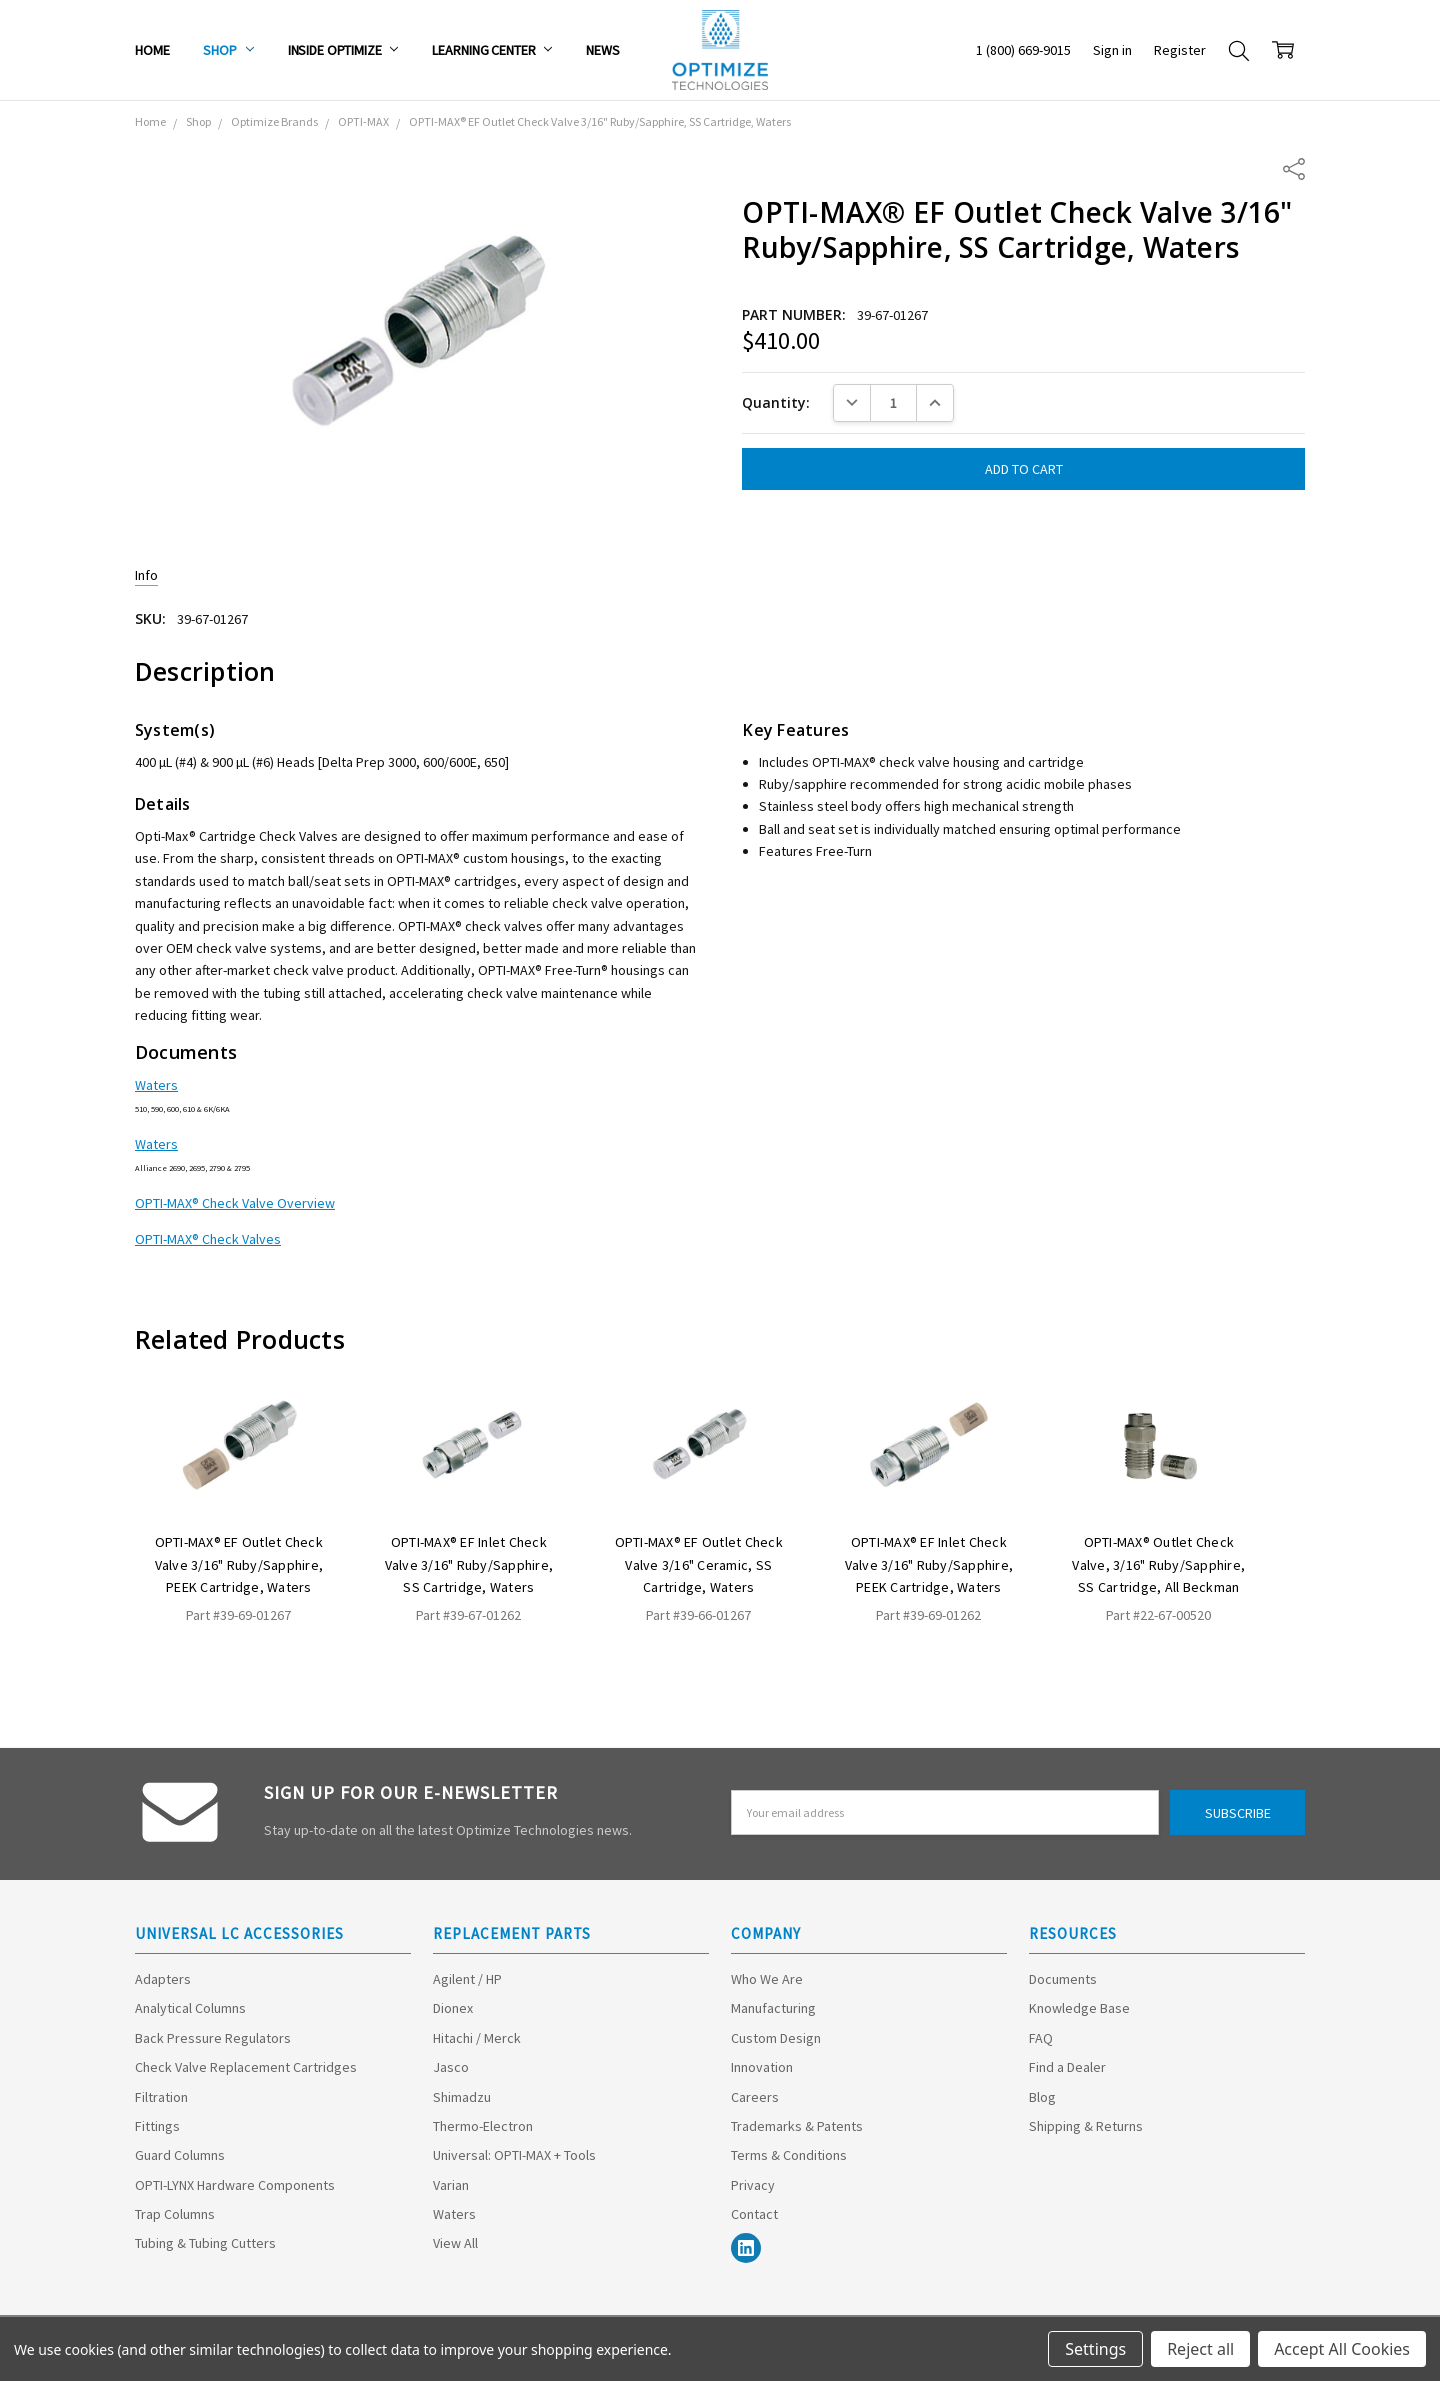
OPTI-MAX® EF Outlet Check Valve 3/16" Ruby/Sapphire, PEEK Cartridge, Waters (239, 1564)
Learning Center (492, 50)
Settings (1095, 2349)
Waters (156, 1085)
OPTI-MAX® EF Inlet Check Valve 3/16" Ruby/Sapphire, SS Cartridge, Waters (469, 1564)
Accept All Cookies (1342, 2349)
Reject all (1200, 2349)
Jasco (451, 2067)
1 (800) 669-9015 (1023, 50)
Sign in (1112, 50)
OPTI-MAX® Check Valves (208, 1239)
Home (152, 50)
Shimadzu (462, 2097)
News (602, 50)
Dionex (453, 2008)
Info (146, 575)
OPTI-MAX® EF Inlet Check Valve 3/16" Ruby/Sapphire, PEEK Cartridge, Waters (929, 1564)
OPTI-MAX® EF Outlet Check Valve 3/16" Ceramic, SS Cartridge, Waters (699, 1564)
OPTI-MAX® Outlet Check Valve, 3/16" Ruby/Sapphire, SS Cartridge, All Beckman (1158, 1564)
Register (1180, 50)
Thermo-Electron (483, 2126)
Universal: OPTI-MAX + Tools (514, 2155)
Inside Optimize (343, 50)
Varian (451, 2185)
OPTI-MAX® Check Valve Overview (235, 1203)
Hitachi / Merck (477, 2038)
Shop (228, 50)
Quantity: (776, 402)
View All (455, 2243)
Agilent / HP (467, 1979)
